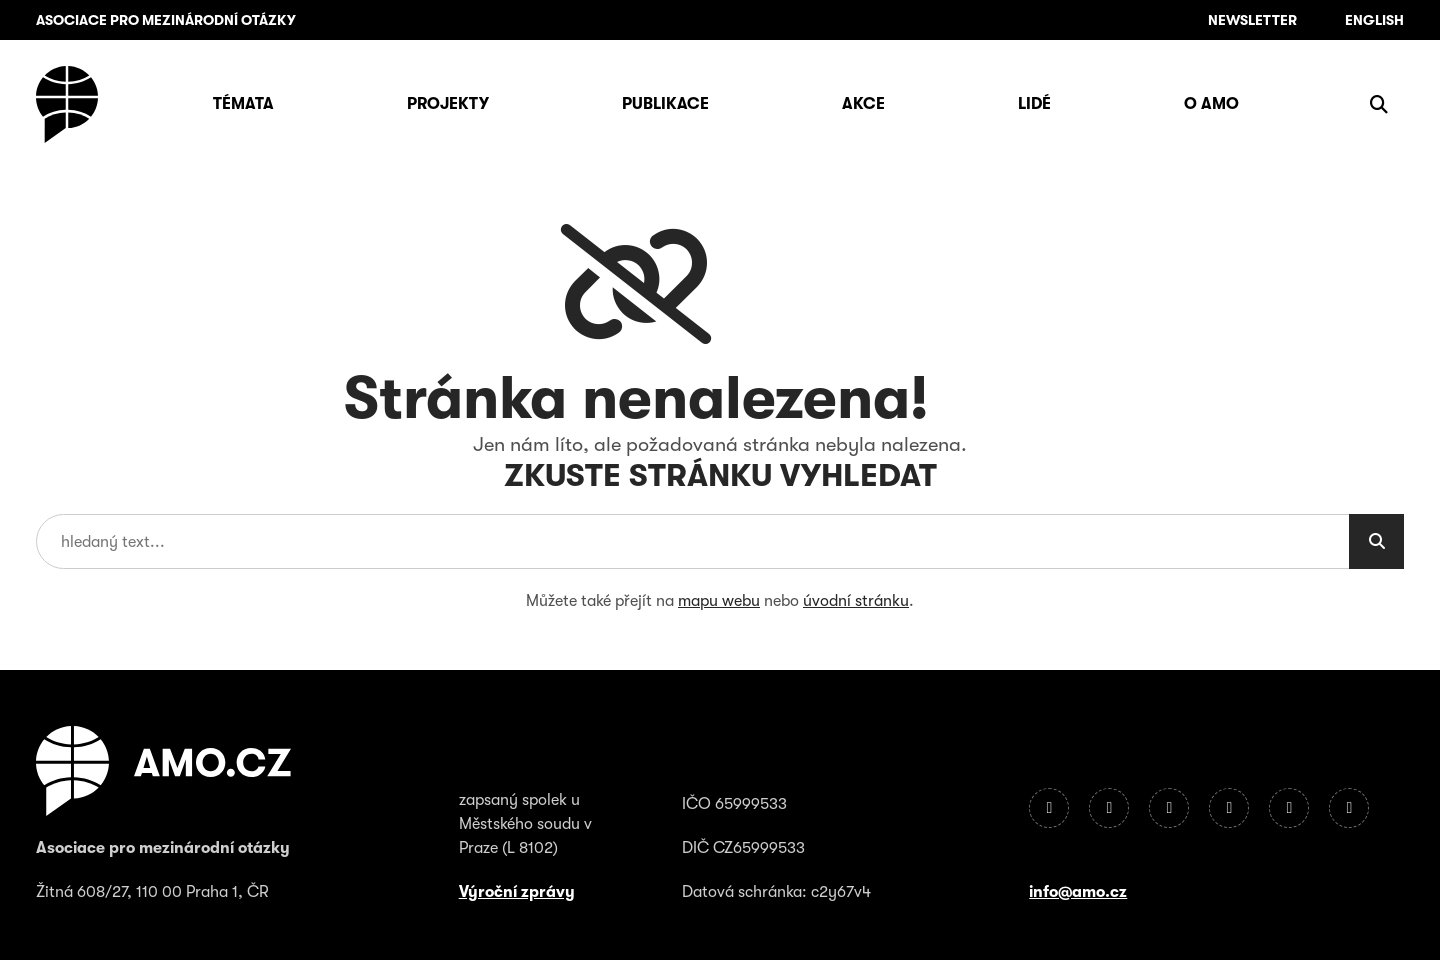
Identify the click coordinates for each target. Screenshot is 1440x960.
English (1374, 20)
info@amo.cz (1078, 892)
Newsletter (1252, 20)
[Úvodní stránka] (67, 104)
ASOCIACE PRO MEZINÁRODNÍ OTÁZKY (166, 20)
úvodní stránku (856, 601)
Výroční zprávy (517, 892)
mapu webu (719, 601)
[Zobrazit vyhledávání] (1379, 104)
